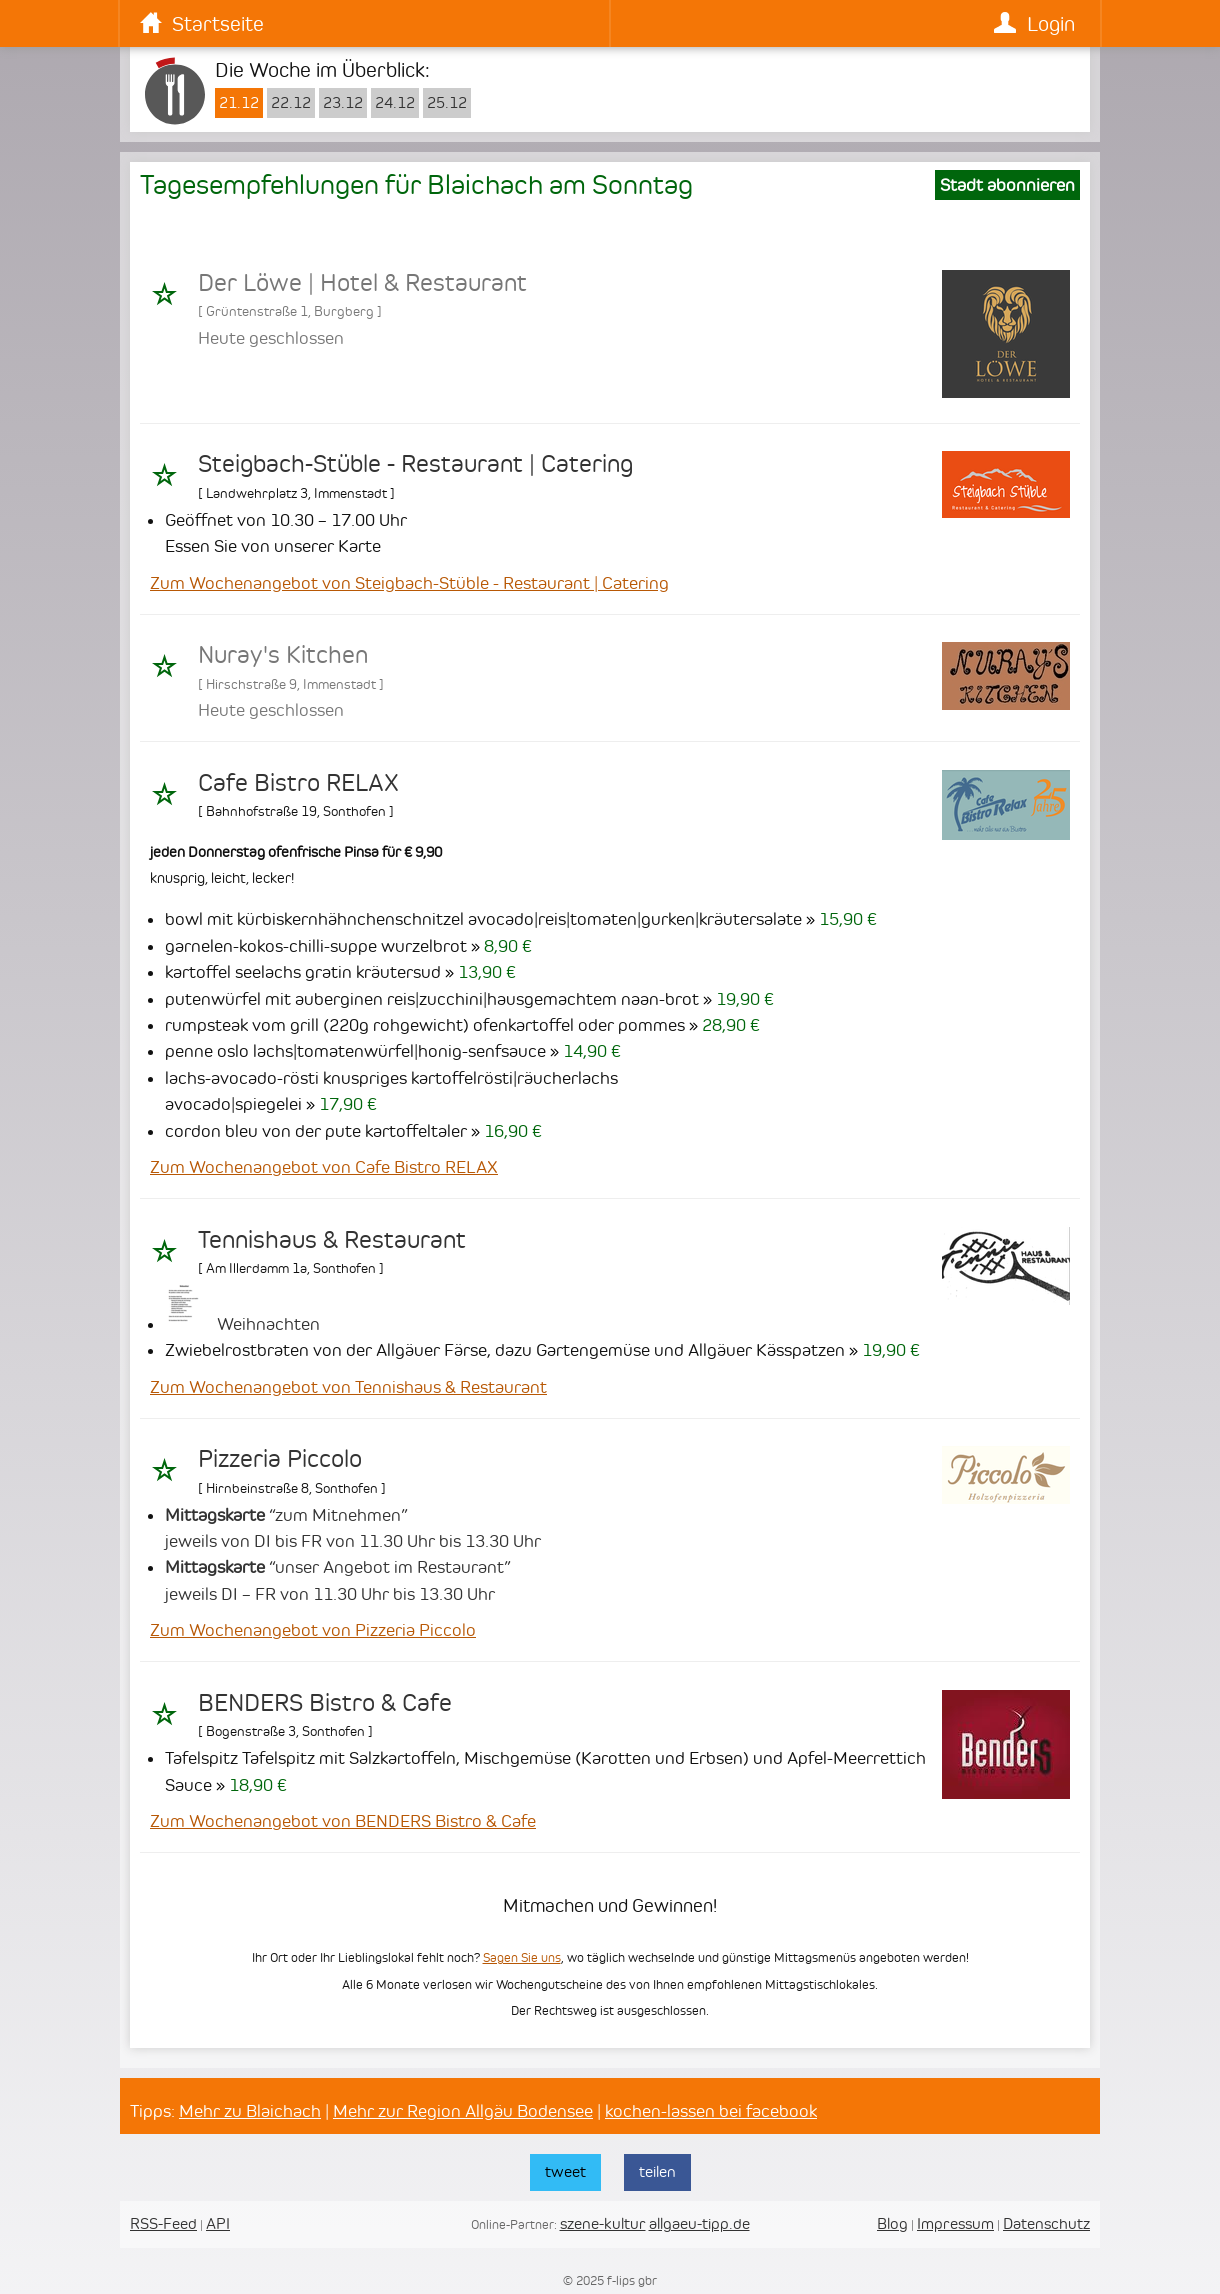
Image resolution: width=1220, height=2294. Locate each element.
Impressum (955, 2223)
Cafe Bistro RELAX (298, 783)
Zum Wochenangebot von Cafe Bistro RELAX (324, 1167)
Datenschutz (1046, 2223)
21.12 (239, 103)
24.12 (395, 103)
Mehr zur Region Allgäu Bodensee (463, 2111)
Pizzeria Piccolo (280, 1459)
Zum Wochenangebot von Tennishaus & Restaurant (348, 1387)
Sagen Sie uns (522, 1957)
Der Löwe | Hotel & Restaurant (362, 283)
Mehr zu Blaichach (250, 2111)
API (218, 2223)
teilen (657, 2171)
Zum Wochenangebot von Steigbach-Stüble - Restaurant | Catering (409, 583)
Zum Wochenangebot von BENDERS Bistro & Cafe (343, 1821)
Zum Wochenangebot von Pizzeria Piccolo (313, 1630)
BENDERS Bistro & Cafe (325, 1703)
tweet (565, 2171)
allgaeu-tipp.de (699, 2223)
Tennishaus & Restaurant (332, 1240)
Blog (892, 2223)
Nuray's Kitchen (283, 655)
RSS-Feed (163, 2223)
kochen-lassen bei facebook (711, 2111)
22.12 (291, 103)
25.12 (447, 103)
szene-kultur (603, 2223)
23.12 (343, 103)
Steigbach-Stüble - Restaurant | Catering (415, 464)
